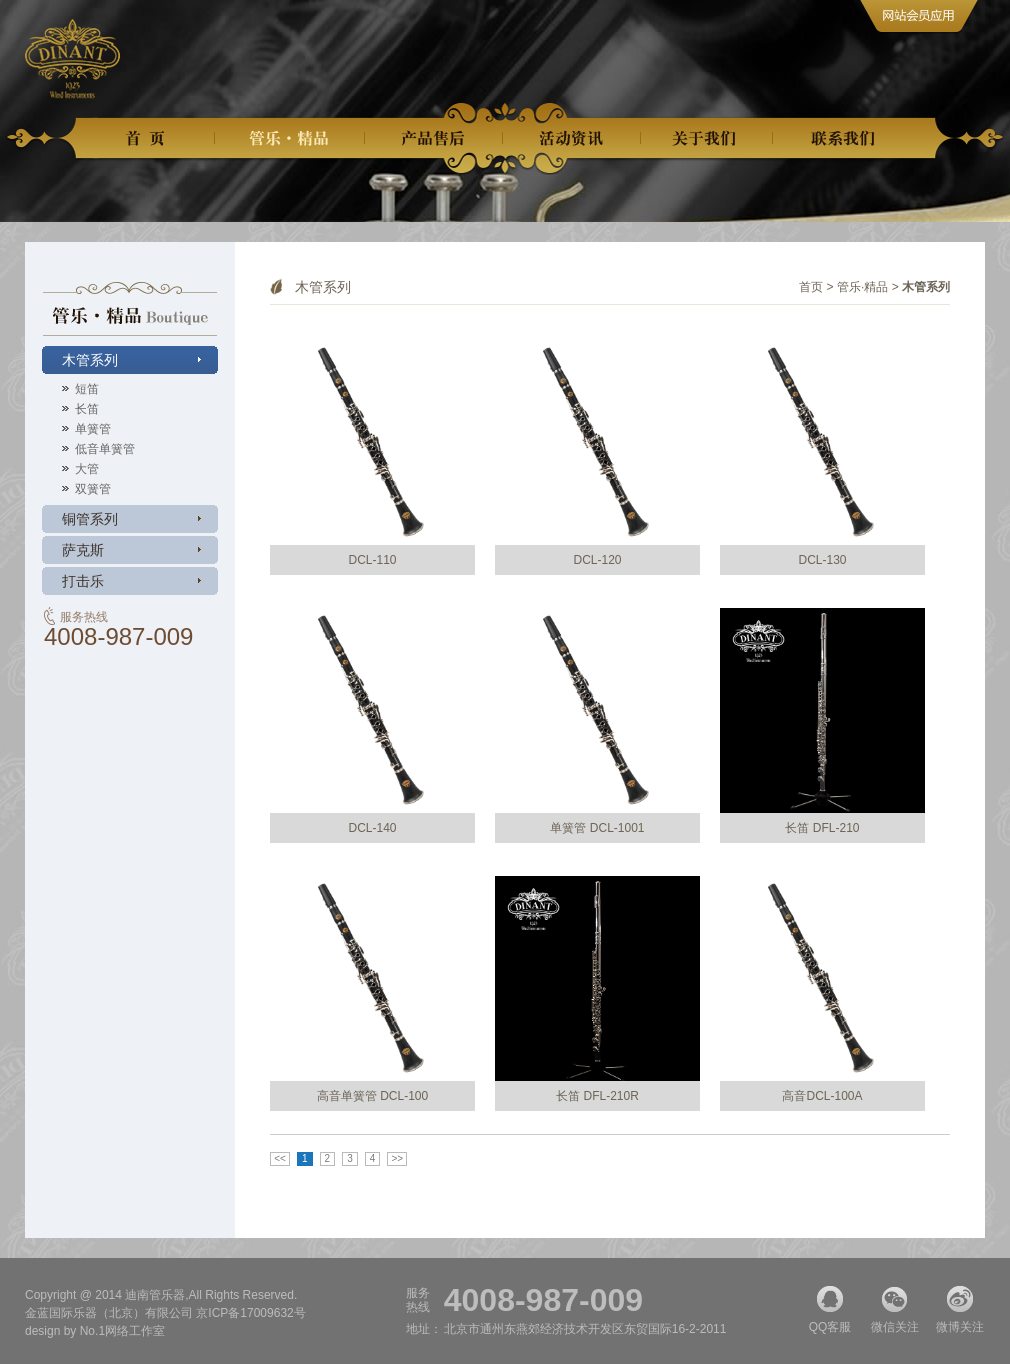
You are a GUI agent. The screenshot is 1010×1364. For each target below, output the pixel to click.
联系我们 (846, 139)
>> (397, 1158)
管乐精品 (290, 139)
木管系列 (90, 360)
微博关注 (960, 1310)
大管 (87, 469)
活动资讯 (572, 139)
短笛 (87, 389)
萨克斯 (83, 550)
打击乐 (83, 581)
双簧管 (93, 489)
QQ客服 (830, 1310)
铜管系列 (90, 519)
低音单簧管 (105, 449)
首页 (150, 139)
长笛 (87, 409)
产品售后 (434, 139)
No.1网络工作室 (122, 1331)
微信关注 (895, 1310)
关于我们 (706, 139)
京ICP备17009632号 (250, 1313)
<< (280, 1158)
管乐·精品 (862, 287)
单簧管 (93, 429)
